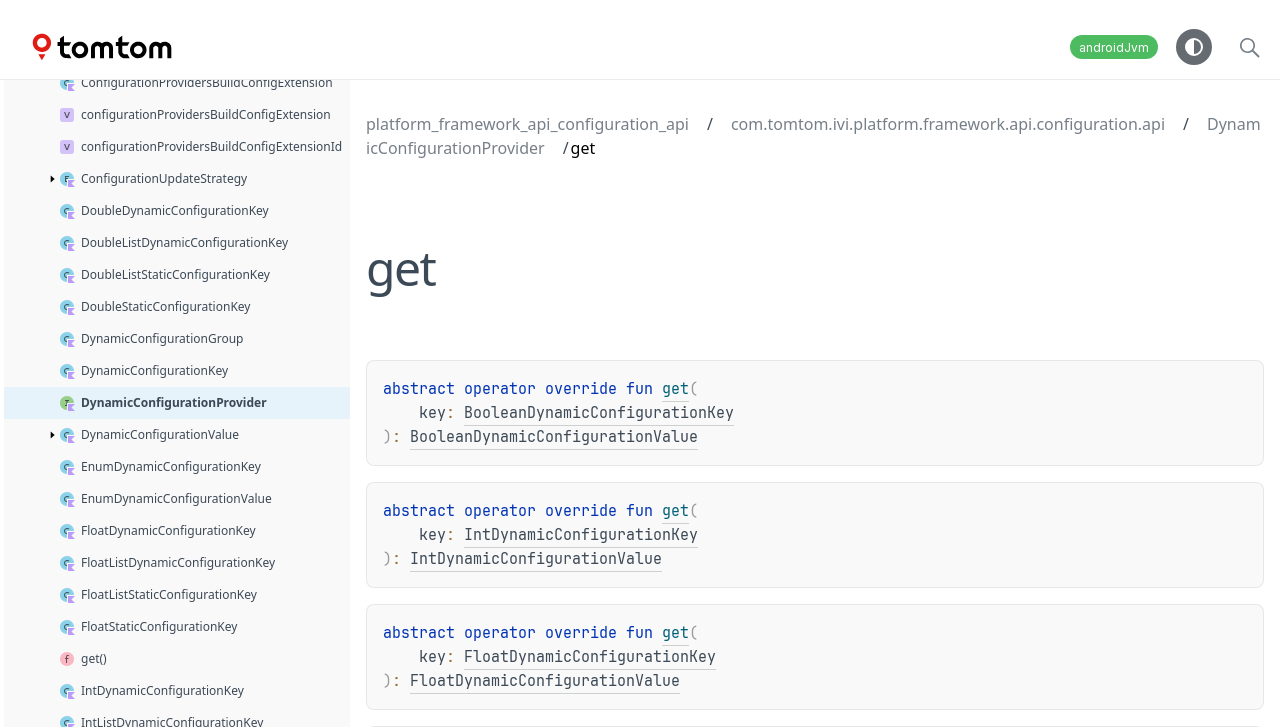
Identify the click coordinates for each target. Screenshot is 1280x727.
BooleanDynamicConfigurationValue (554, 437)
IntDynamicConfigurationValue (536, 559)
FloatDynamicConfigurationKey (590, 657)
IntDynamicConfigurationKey (581, 535)
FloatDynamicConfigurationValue (545, 681)
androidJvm (1114, 47)
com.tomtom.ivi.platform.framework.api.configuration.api (948, 124)
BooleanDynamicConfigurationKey (599, 413)
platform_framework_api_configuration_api (527, 124)
